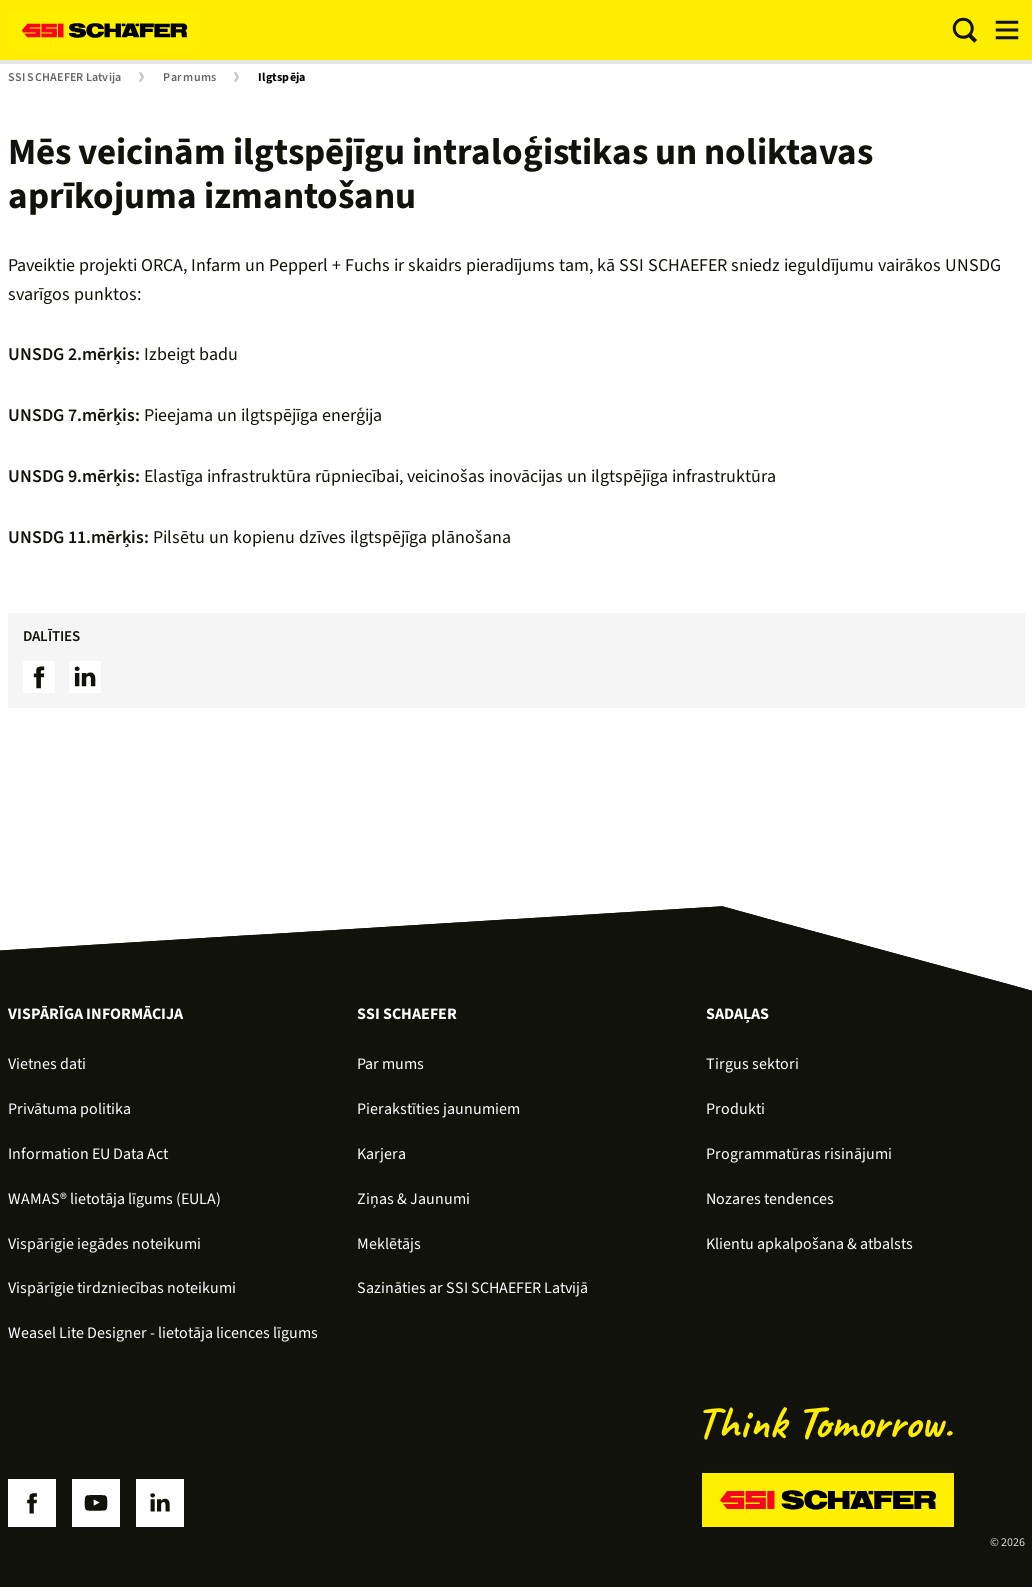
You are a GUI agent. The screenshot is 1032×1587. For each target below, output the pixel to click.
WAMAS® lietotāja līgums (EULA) (114, 1199)
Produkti (735, 1109)
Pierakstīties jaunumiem (438, 1109)
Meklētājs (389, 1244)
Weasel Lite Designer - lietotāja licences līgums (163, 1333)
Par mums (189, 78)
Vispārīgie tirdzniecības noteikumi (122, 1288)
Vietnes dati (47, 1064)
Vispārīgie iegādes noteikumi (104, 1244)
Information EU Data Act (88, 1154)
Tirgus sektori (752, 1064)
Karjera (381, 1154)
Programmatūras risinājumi (799, 1154)
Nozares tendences (770, 1199)
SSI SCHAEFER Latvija (65, 78)
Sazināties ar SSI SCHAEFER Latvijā (472, 1288)
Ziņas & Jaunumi (413, 1199)
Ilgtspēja (281, 78)
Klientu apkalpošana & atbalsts (809, 1244)
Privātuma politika (69, 1109)
